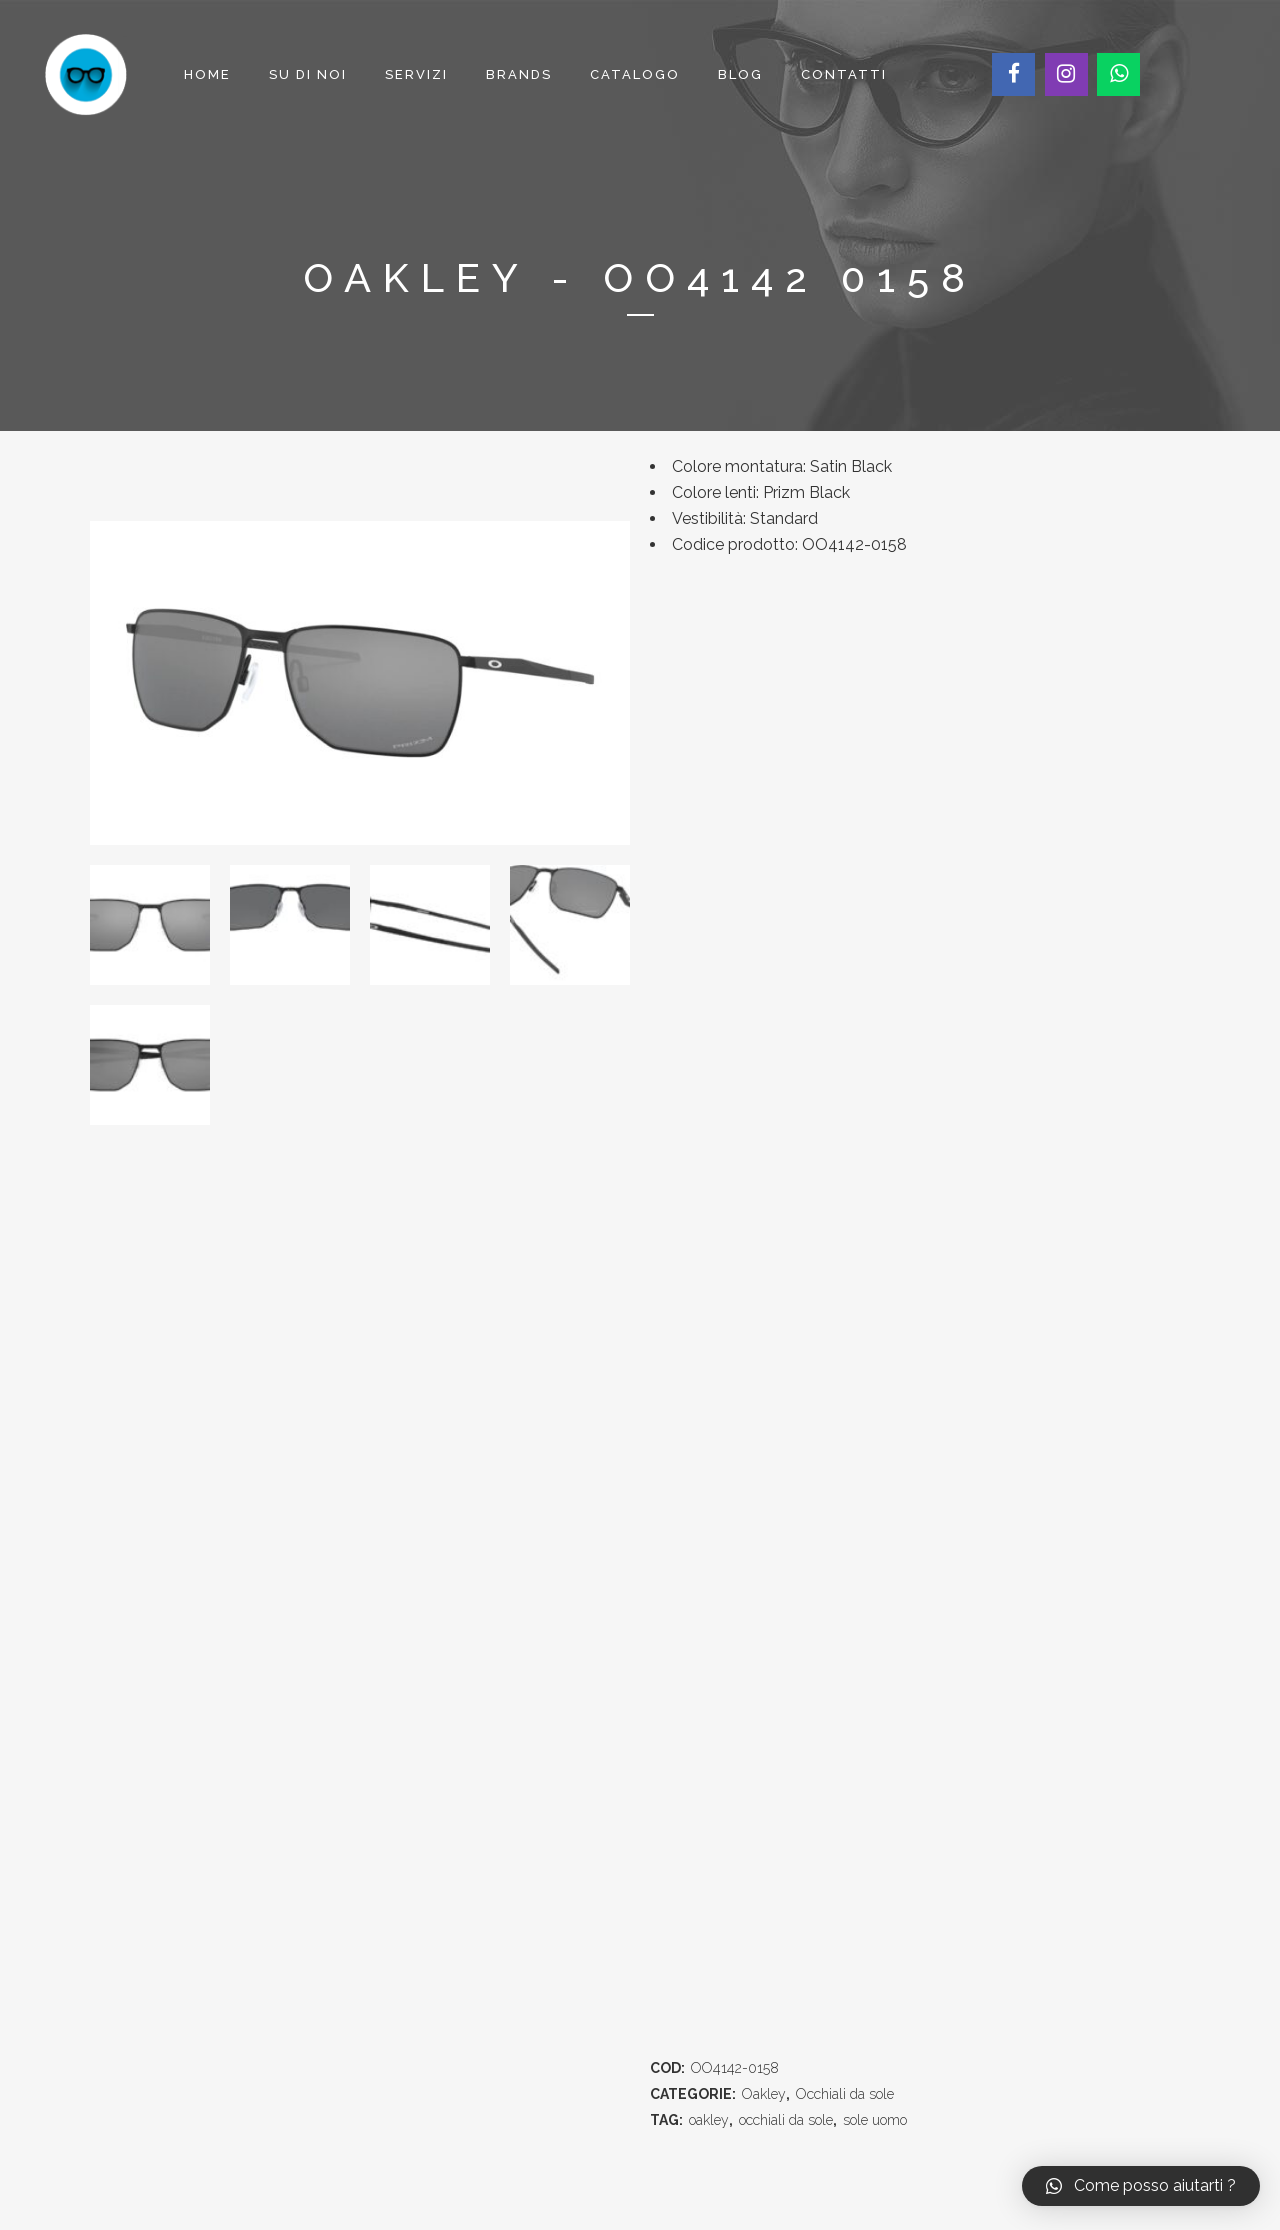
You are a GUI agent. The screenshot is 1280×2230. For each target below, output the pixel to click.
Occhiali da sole (845, 2094)
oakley (709, 2120)
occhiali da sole (786, 2120)
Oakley (764, 2094)
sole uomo (875, 2120)
